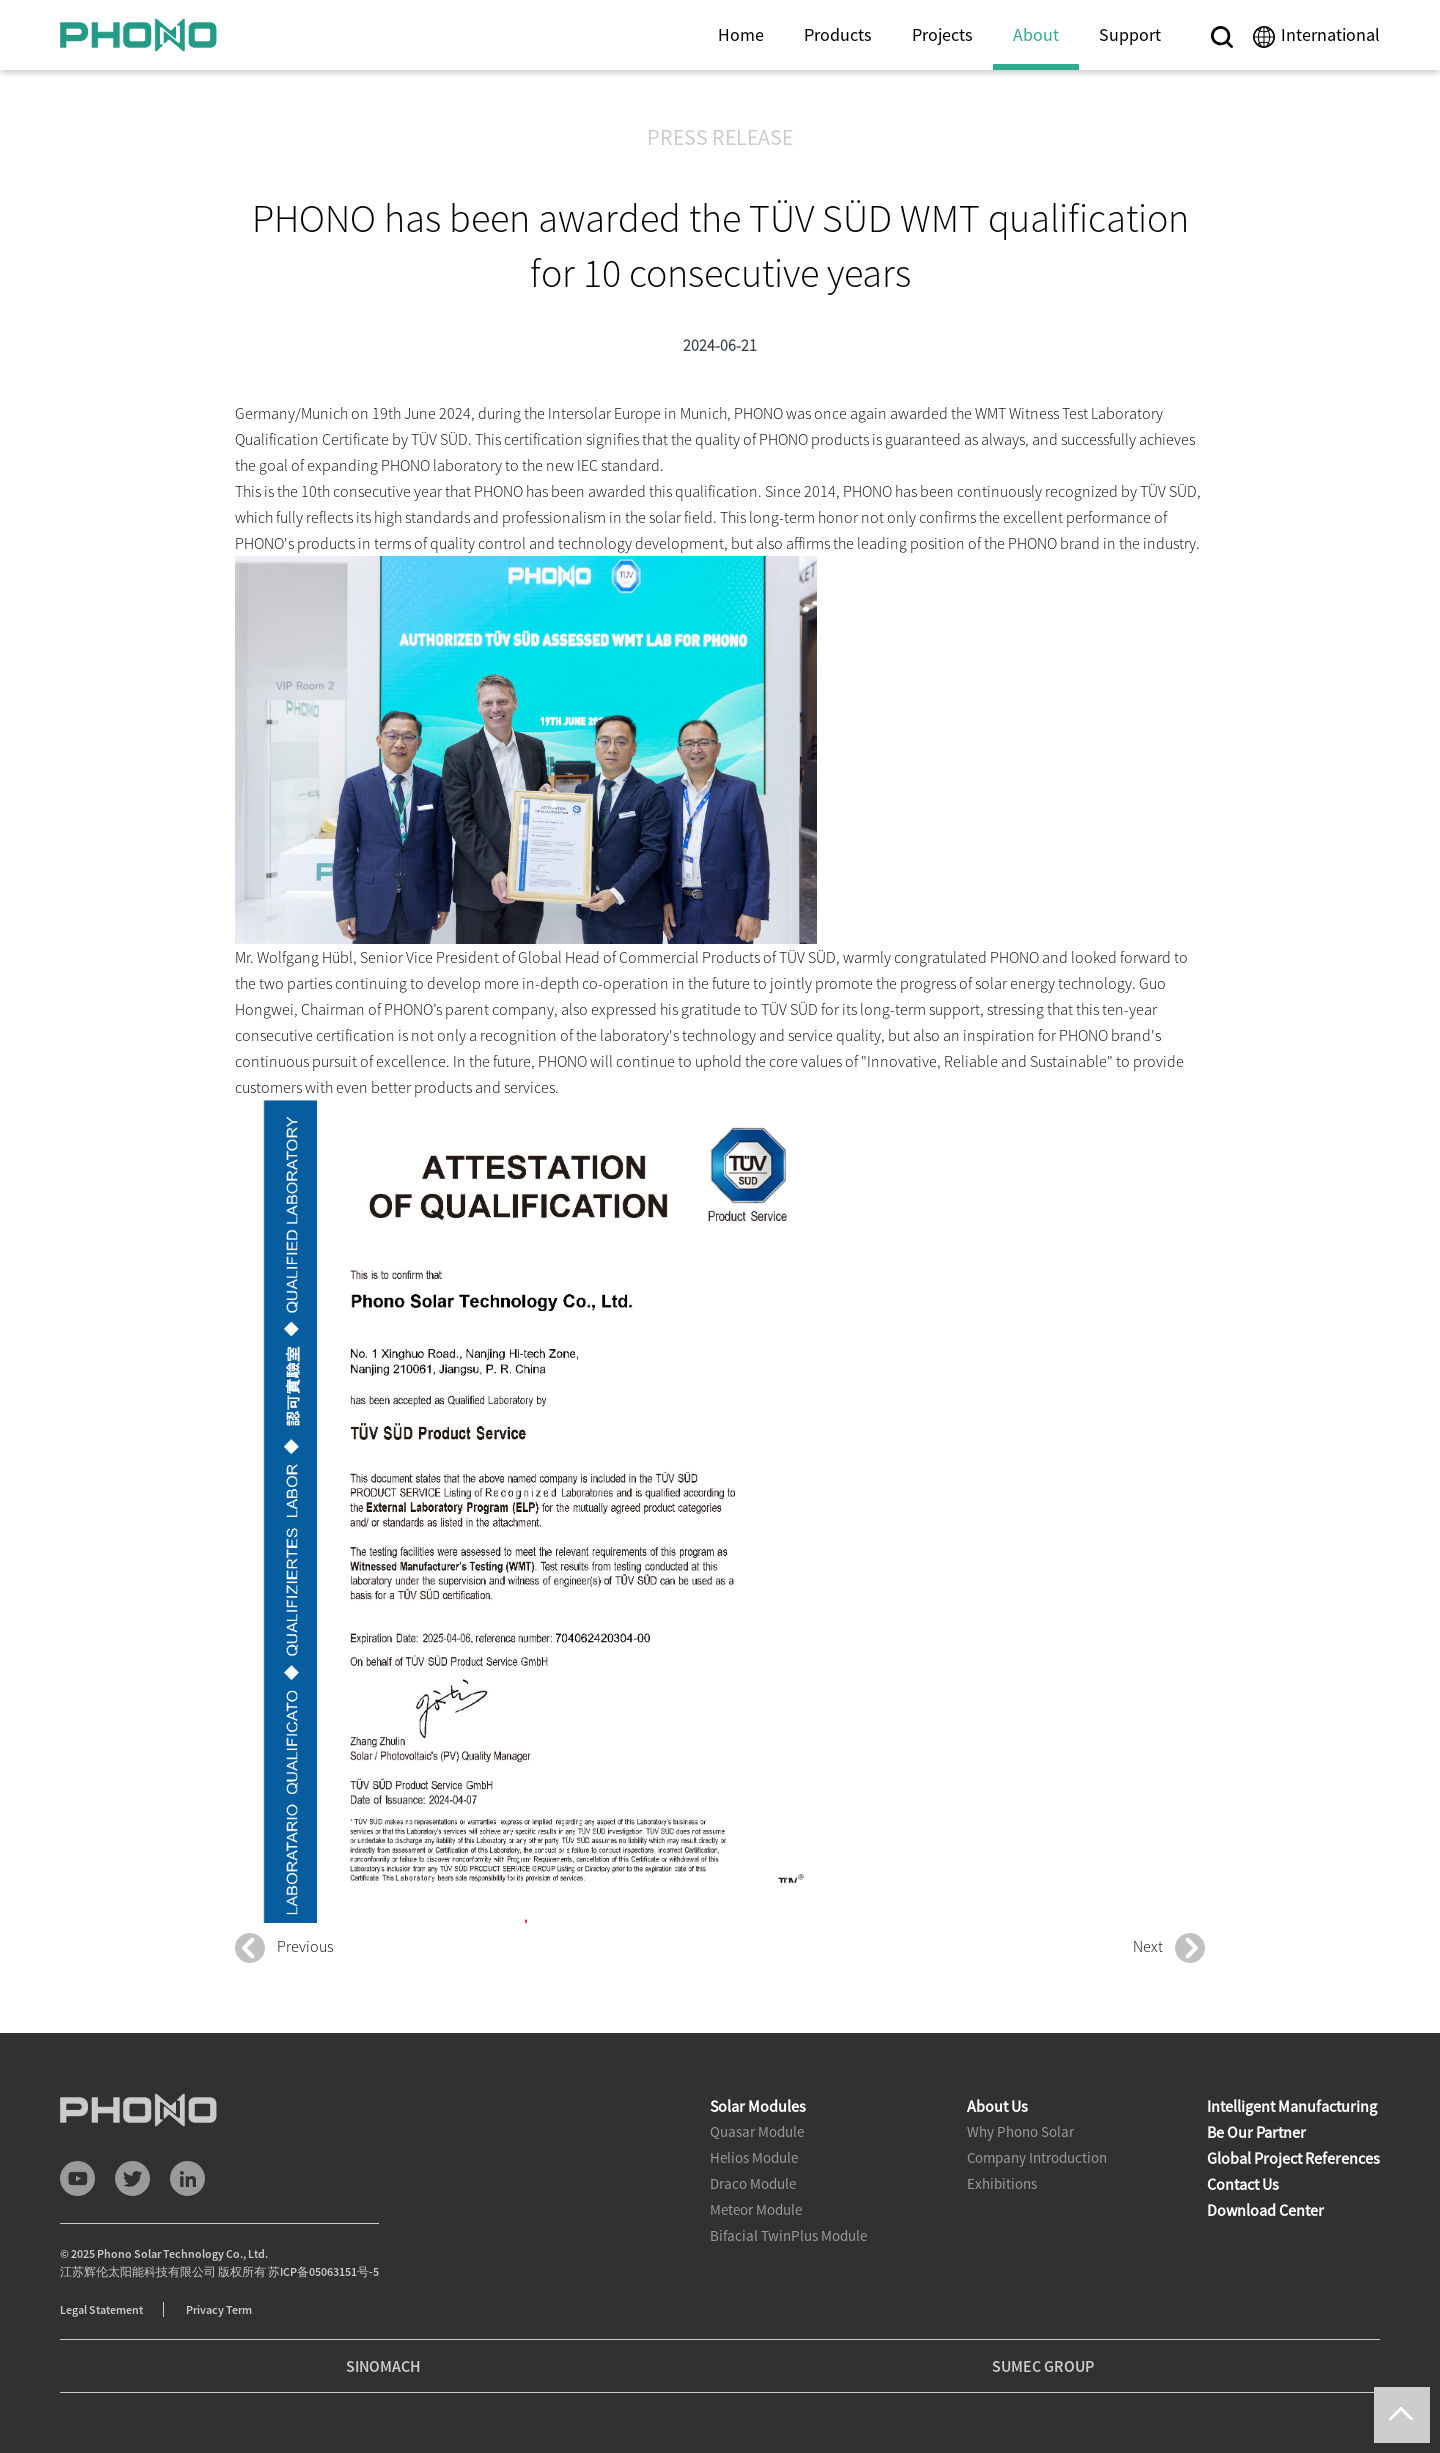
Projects (942, 34)
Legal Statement (101, 2309)
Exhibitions (1002, 2183)
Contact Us (1243, 2184)
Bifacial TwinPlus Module (788, 2235)
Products (838, 34)
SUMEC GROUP (1043, 2366)
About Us (997, 2106)
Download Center (1265, 2210)
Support (1130, 34)
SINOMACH (383, 2366)
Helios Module (754, 2157)
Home (741, 34)
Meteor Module (756, 2209)
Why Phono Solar (1020, 2131)
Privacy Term (219, 2309)
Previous (284, 1948)
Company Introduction (1037, 2157)
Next (1169, 1948)
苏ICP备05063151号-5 (323, 2271)
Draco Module (753, 2183)
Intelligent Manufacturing (1292, 2106)
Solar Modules (758, 2106)
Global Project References (1293, 2158)
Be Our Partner (1256, 2132)
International (1330, 34)
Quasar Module (757, 2131)
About (1036, 34)
